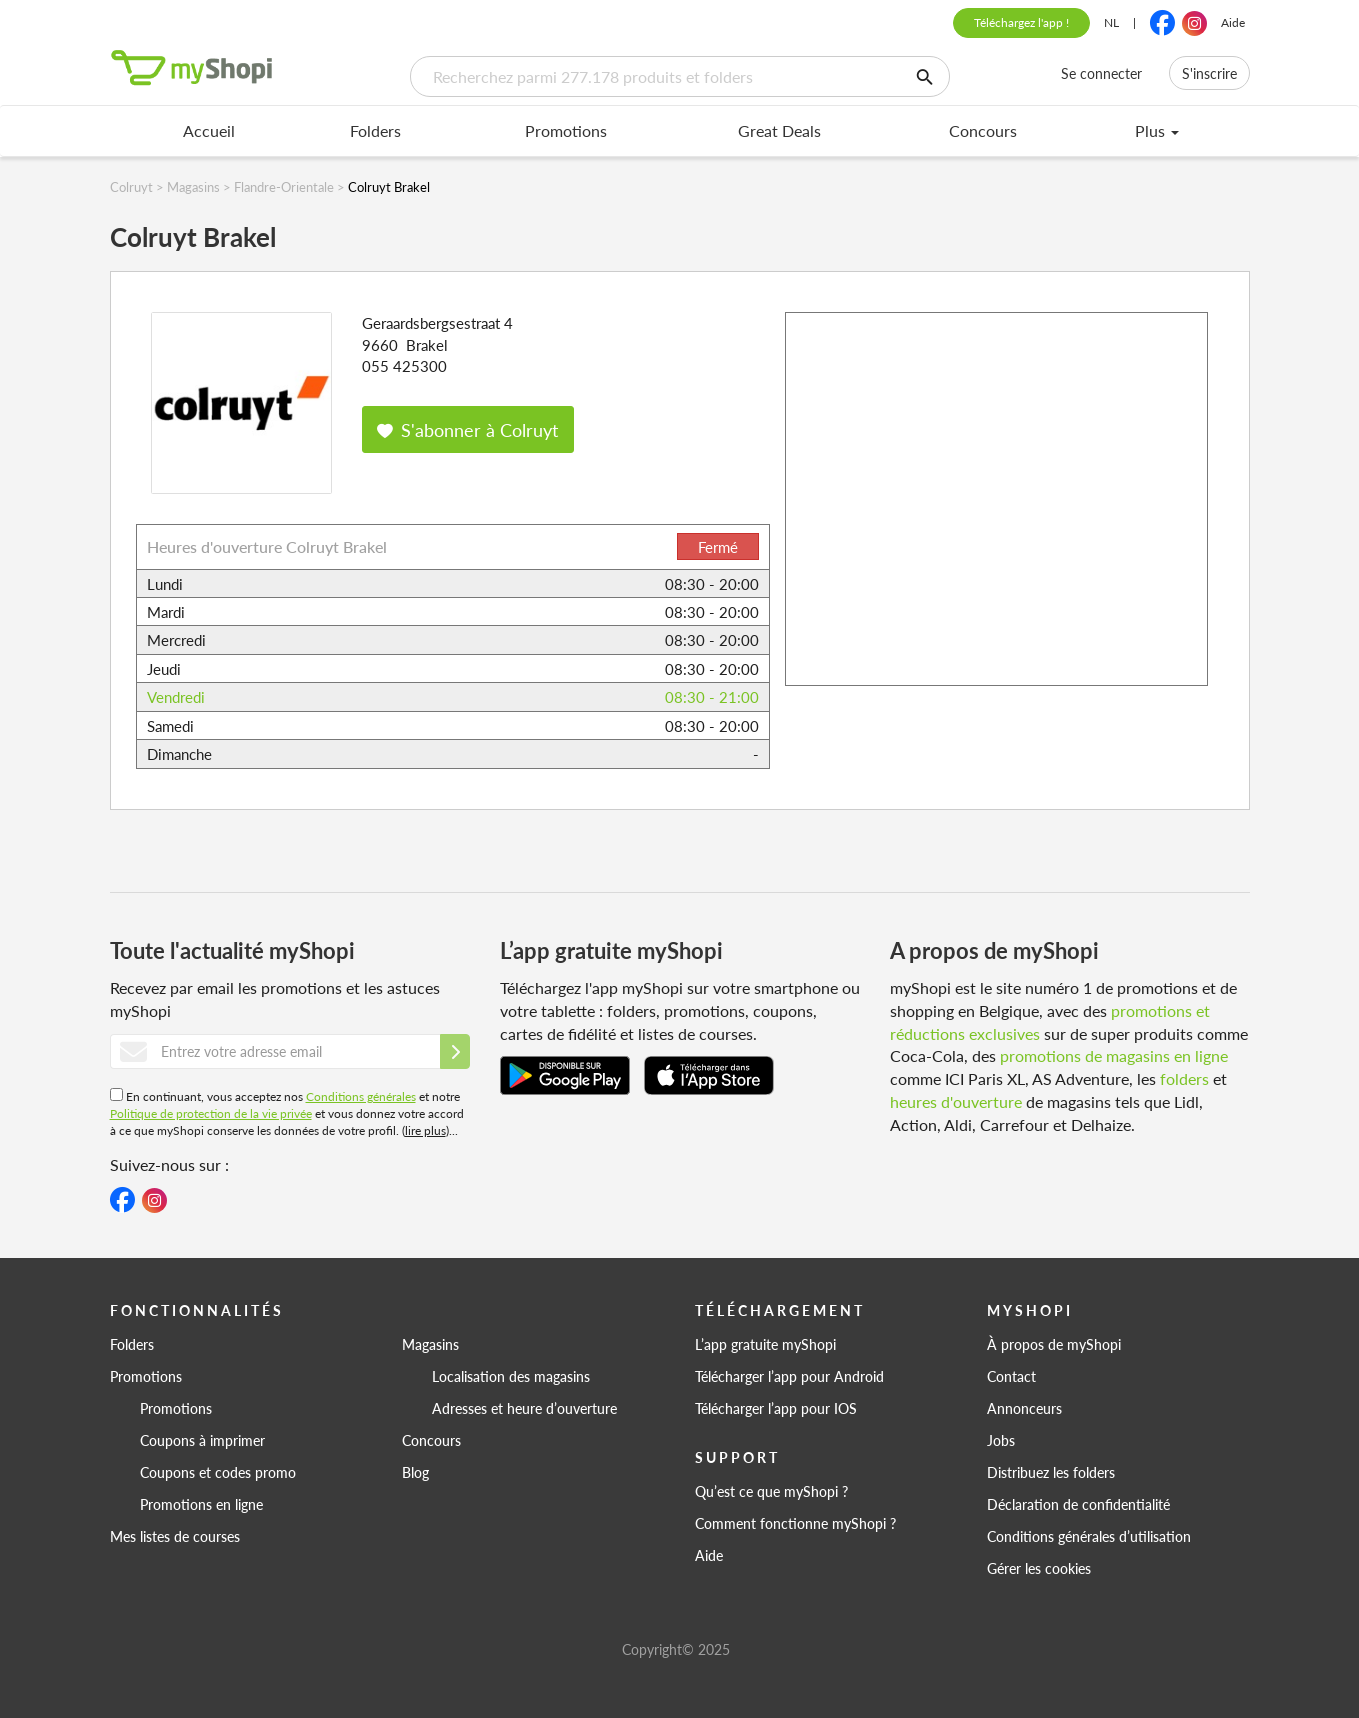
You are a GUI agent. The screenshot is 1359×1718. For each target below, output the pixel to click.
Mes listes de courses (175, 1536)
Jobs (1001, 1440)
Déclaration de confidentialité (1078, 1504)
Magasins (430, 1344)
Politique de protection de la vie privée (211, 1113)
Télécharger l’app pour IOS (776, 1408)
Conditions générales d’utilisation (1089, 1536)
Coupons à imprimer (202, 1440)
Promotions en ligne (201, 1504)
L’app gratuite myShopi (765, 1344)
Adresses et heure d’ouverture (524, 1408)
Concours (983, 130)
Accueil (209, 130)
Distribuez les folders (1051, 1472)
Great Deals (779, 130)
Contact (1011, 1376)
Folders (375, 130)
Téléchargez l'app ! (1021, 22)
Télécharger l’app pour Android (789, 1376)
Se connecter (1101, 73)
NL (1111, 22)
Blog (415, 1472)
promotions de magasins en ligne (1114, 1055)
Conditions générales (361, 1096)
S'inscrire (1209, 73)
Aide (1233, 22)
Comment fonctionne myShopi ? (795, 1523)
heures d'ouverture (956, 1101)
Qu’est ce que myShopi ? (771, 1491)
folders (1184, 1078)
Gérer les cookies (1039, 1568)
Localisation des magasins (511, 1376)
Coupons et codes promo (218, 1472)
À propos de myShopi (1054, 1344)
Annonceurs (1024, 1408)
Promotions (566, 130)
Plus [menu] (1157, 130)
